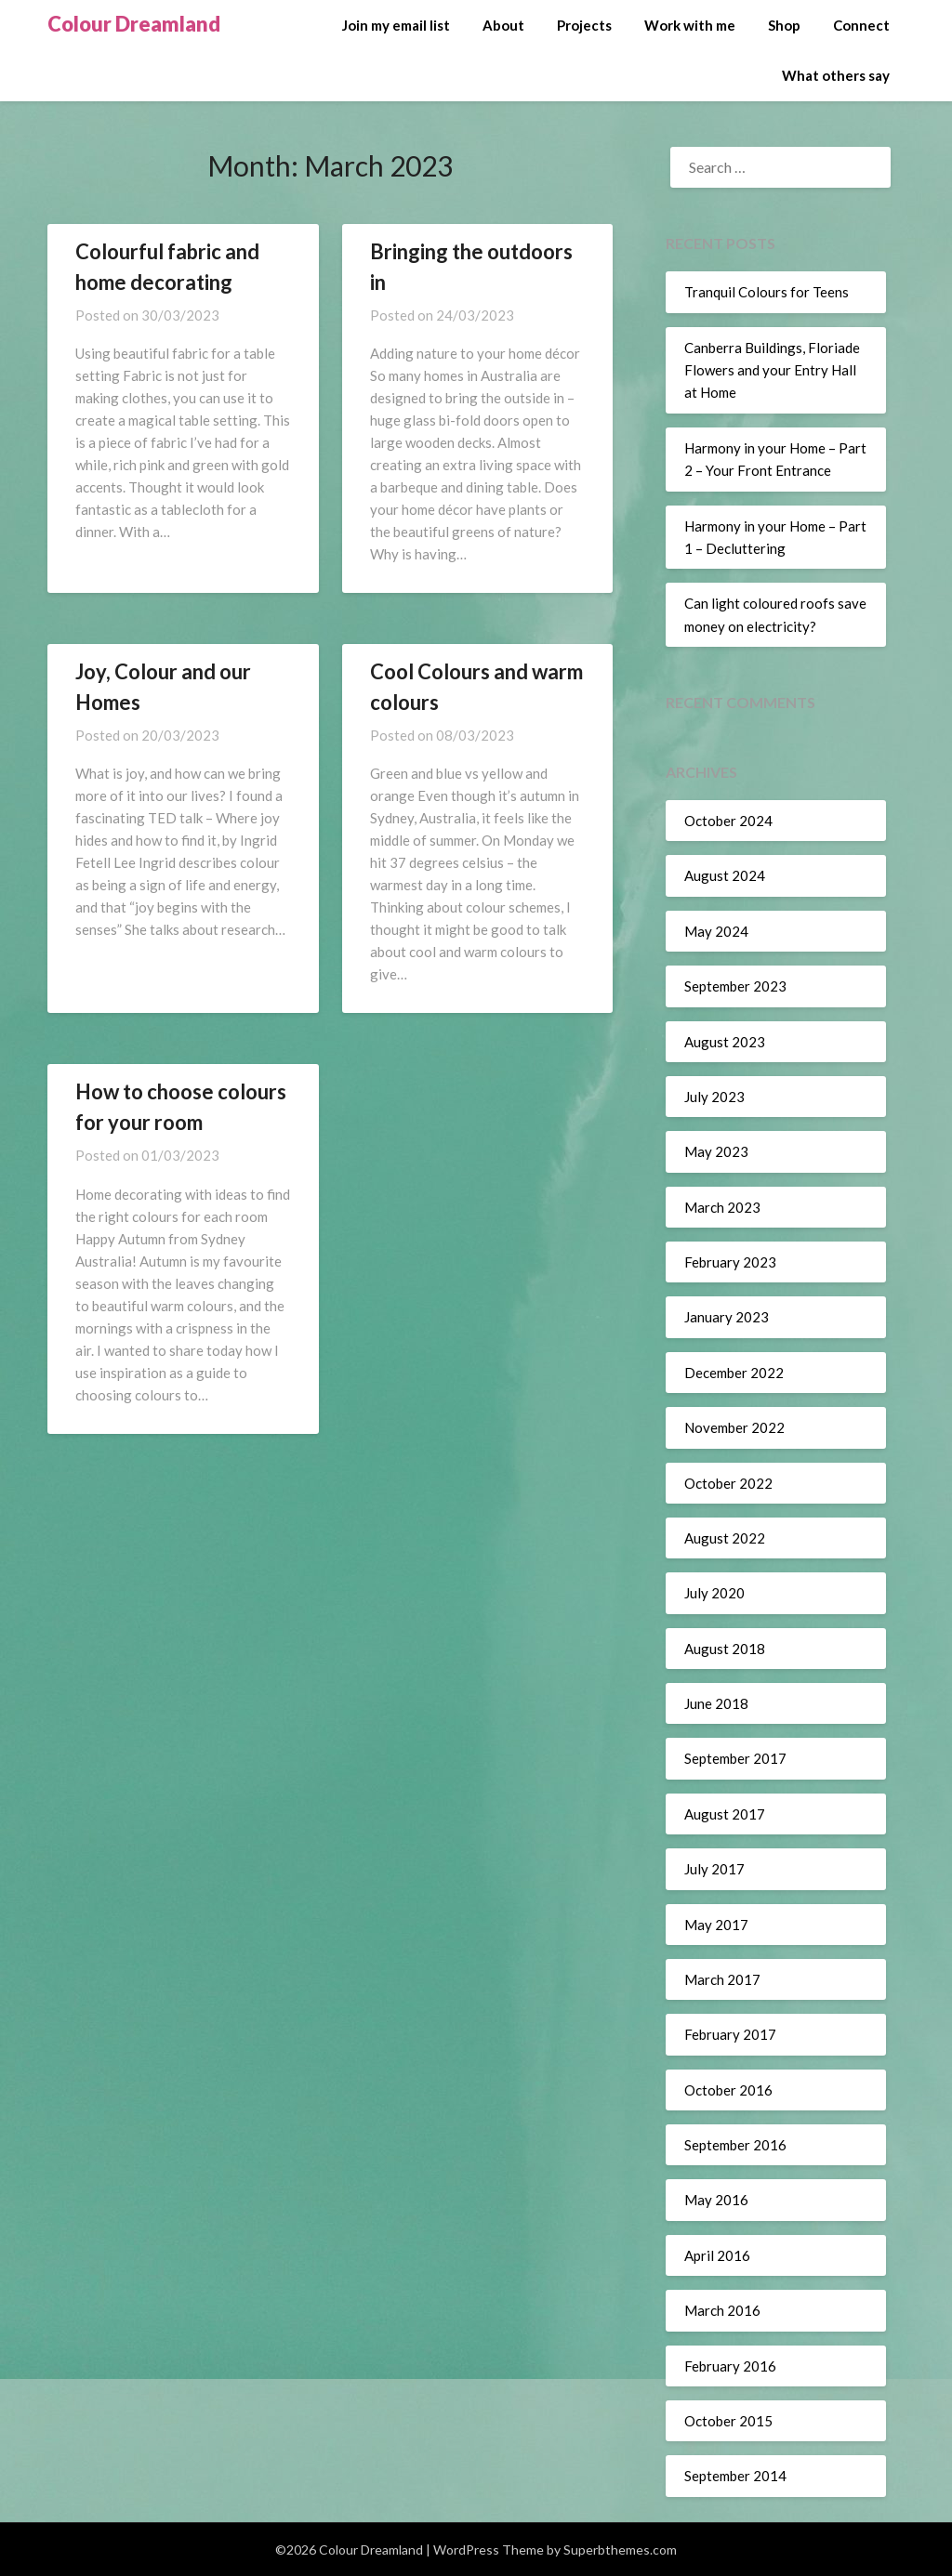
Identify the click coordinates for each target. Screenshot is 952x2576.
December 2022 (734, 1372)
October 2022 (728, 1483)
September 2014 (735, 2475)
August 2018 (724, 1648)
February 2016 (730, 2366)
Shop (784, 25)
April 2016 (717, 2255)
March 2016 (722, 2310)
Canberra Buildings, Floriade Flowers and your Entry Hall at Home (772, 370)
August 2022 (724, 1538)
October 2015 (728, 2420)
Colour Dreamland (133, 23)
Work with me (689, 25)
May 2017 (716, 1924)
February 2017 (730, 2034)
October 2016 (728, 2090)
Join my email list (396, 25)
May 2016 (716, 2199)
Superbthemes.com (620, 2549)
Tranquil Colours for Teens (766, 291)
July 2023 (714, 1096)
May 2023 (716, 1151)
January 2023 (726, 1316)
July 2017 (714, 1868)
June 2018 (716, 1703)
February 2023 (730, 1262)
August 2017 (724, 1814)
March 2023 (722, 1207)
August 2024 (724, 875)
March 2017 (722, 1979)
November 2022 (734, 1427)
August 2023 (724, 1041)
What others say (836, 75)
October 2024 (728, 820)
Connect (861, 25)
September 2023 (735, 986)
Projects (584, 25)
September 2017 (735, 1758)
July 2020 (714, 1592)
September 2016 (735, 2144)
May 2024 (716, 931)
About (503, 25)
